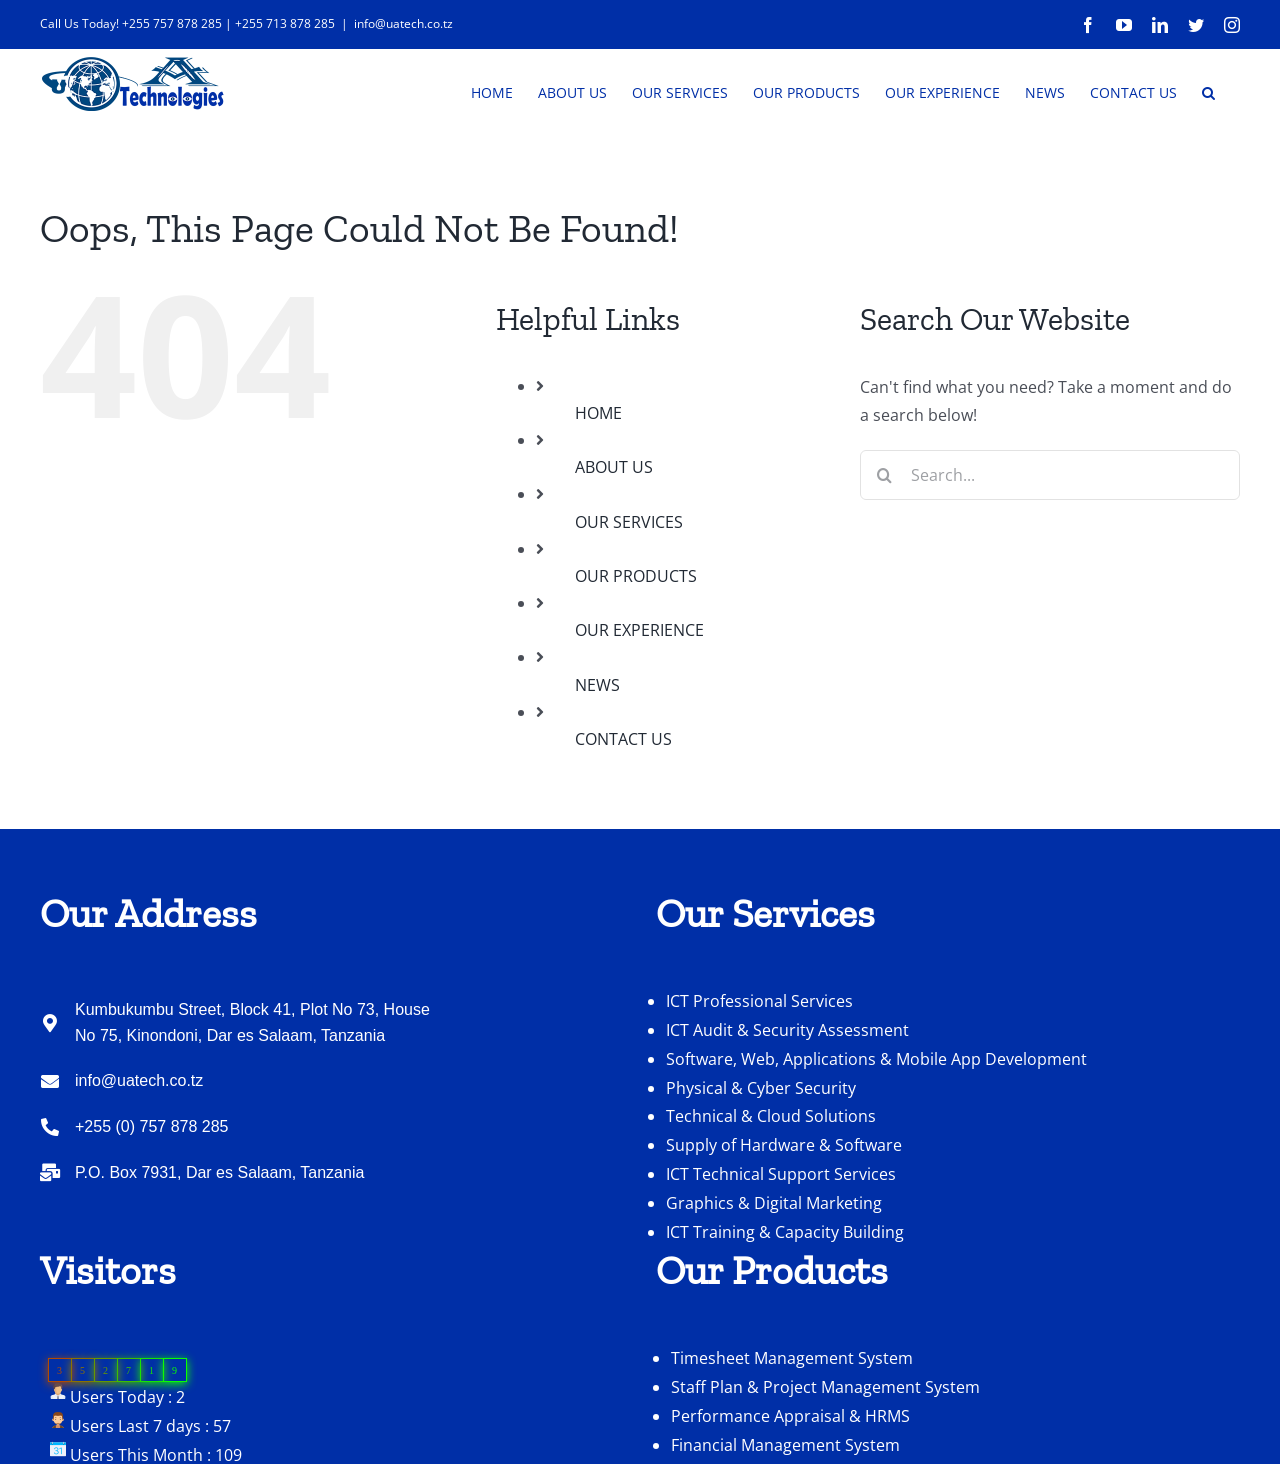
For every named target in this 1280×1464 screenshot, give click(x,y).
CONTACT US (623, 799)
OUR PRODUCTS (636, 636)
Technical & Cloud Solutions (771, 1176)
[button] (1208, 91)
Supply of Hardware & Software (784, 1205)
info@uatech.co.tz (403, 23)
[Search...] (1050, 535)
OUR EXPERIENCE (639, 690)
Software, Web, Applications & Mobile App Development (876, 1119)
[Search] (885, 535)
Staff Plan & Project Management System (825, 1447)
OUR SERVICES (629, 582)
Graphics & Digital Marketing (774, 1263)
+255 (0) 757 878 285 (151, 1186)
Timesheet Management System (792, 1418)
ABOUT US (614, 527)
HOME (598, 473)
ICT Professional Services (759, 1061)
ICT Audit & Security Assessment (787, 1090)
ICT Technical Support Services (781, 1234)
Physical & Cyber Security (761, 1148)
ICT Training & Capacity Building (785, 1292)
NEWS (597, 745)
